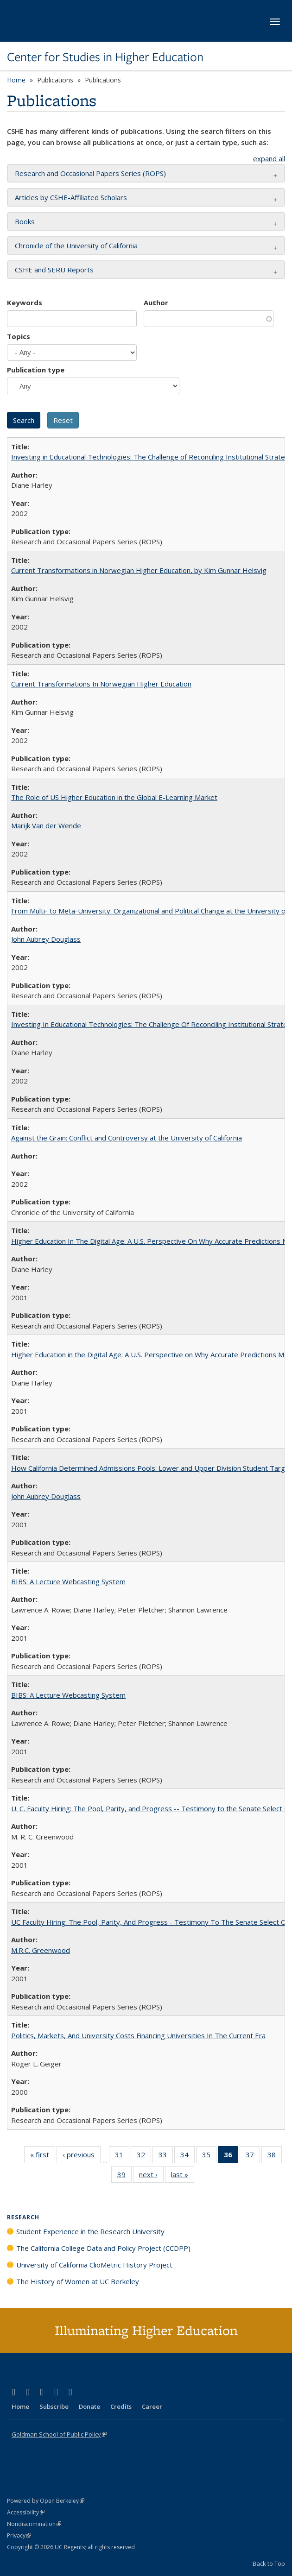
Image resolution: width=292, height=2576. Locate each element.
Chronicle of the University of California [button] (76, 245)
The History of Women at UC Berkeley (77, 2281)
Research (23, 2217)
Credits (121, 2406)
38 (274, 2156)
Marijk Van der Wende (46, 825)
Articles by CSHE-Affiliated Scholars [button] (71, 197)
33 (166, 2156)
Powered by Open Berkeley (45, 2501)
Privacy (19, 2535)
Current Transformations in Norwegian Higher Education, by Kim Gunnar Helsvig (139, 570)
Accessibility (25, 2512)
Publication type (35, 369)
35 (209, 2156)
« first (42, 2156)
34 (187, 2156)
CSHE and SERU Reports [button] (54, 269)
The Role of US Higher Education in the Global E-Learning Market (114, 797)
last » (182, 2176)
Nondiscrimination (34, 2524)
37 (253, 2156)
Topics (18, 336)
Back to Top (269, 2563)
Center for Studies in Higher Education (105, 57)
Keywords (24, 302)
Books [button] (25, 221)
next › (151, 2176)
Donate (89, 2406)
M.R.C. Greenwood (40, 1950)
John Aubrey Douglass (46, 939)
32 (144, 2156)
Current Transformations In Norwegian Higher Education (101, 683)
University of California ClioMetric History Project (94, 2264)
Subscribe (54, 2406)
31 (122, 2156)
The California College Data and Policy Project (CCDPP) (103, 2248)
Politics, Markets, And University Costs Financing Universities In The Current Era (138, 2035)
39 (124, 2176)
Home (16, 80)
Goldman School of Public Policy (59, 2434)
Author (156, 302)
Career (152, 2406)
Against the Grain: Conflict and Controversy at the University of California (126, 1137)
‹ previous (82, 2156)
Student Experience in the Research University (90, 2231)
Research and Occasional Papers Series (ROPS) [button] (90, 173)
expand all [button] (269, 158)
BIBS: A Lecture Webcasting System (68, 1581)
